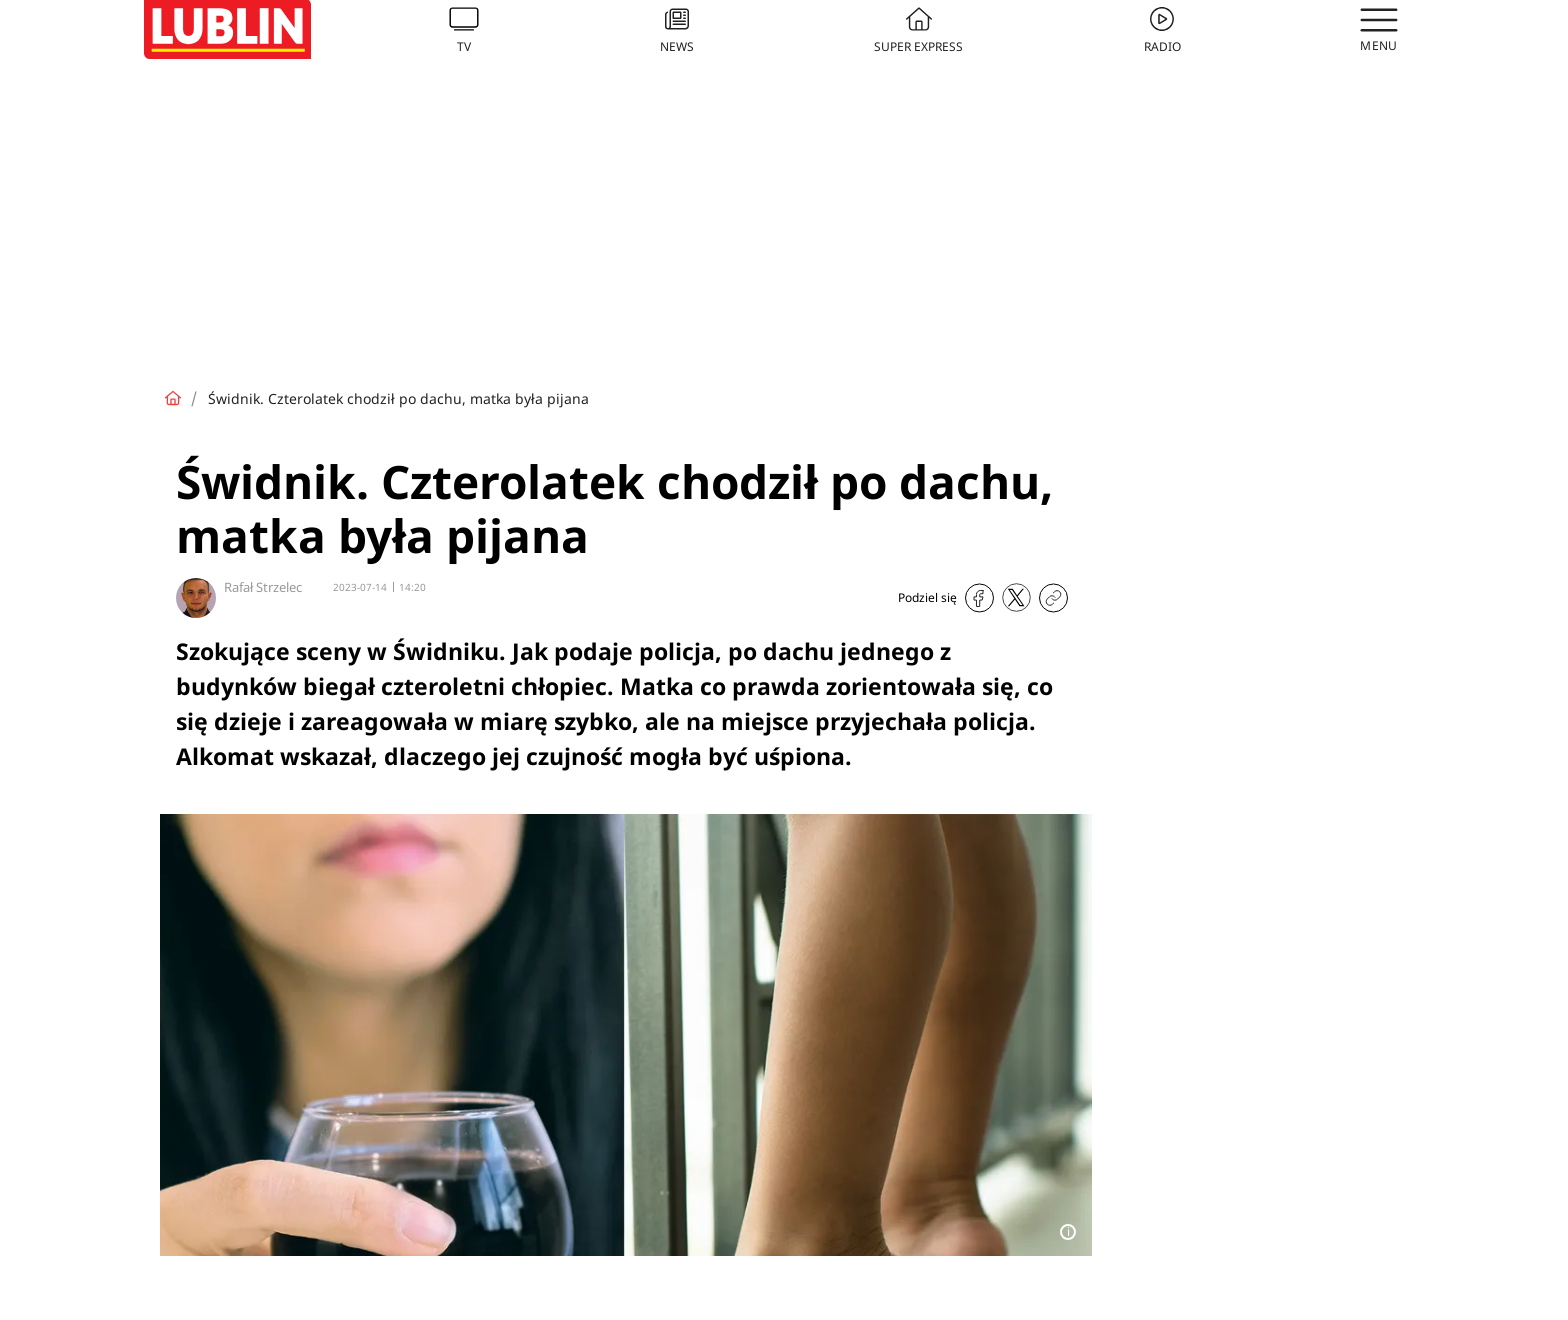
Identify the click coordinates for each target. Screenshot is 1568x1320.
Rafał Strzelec (263, 587)
